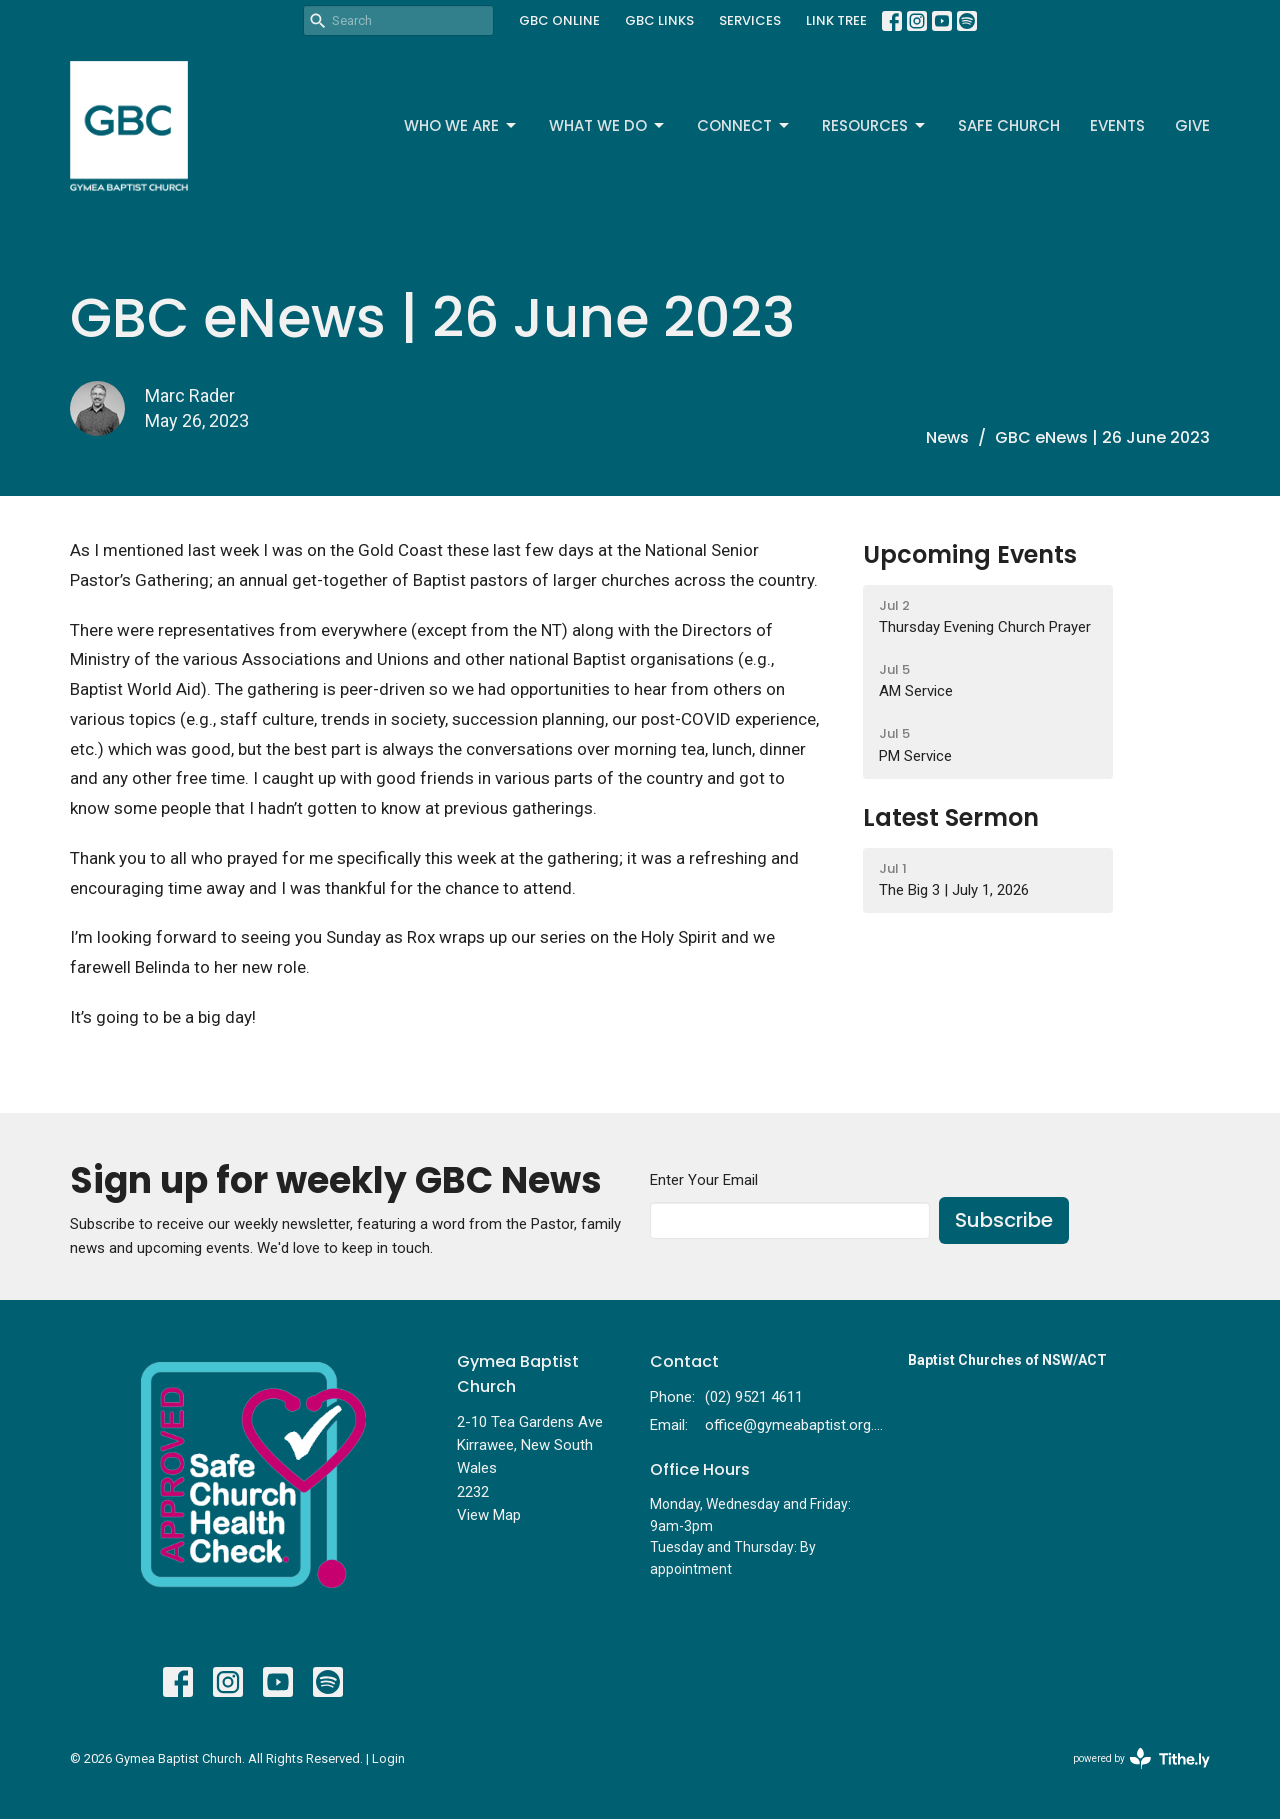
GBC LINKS (659, 20)
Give (1192, 125)
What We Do (608, 125)
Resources (875, 125)
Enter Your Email (704, 1180)
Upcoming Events (970, 554)
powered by (1141, 1758)
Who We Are (461, 125)
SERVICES (750, 20)
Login (388, 1758)
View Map (489, 1515)
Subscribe (1004, 1220)
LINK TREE (836, 20)
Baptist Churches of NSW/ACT (1007, 1360)
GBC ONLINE (559, 20)
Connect (744, 125)
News (947, 437)
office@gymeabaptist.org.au (796, 1425)
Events (1117, 125)
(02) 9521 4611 (754, 1397)
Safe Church (1009, 125)
